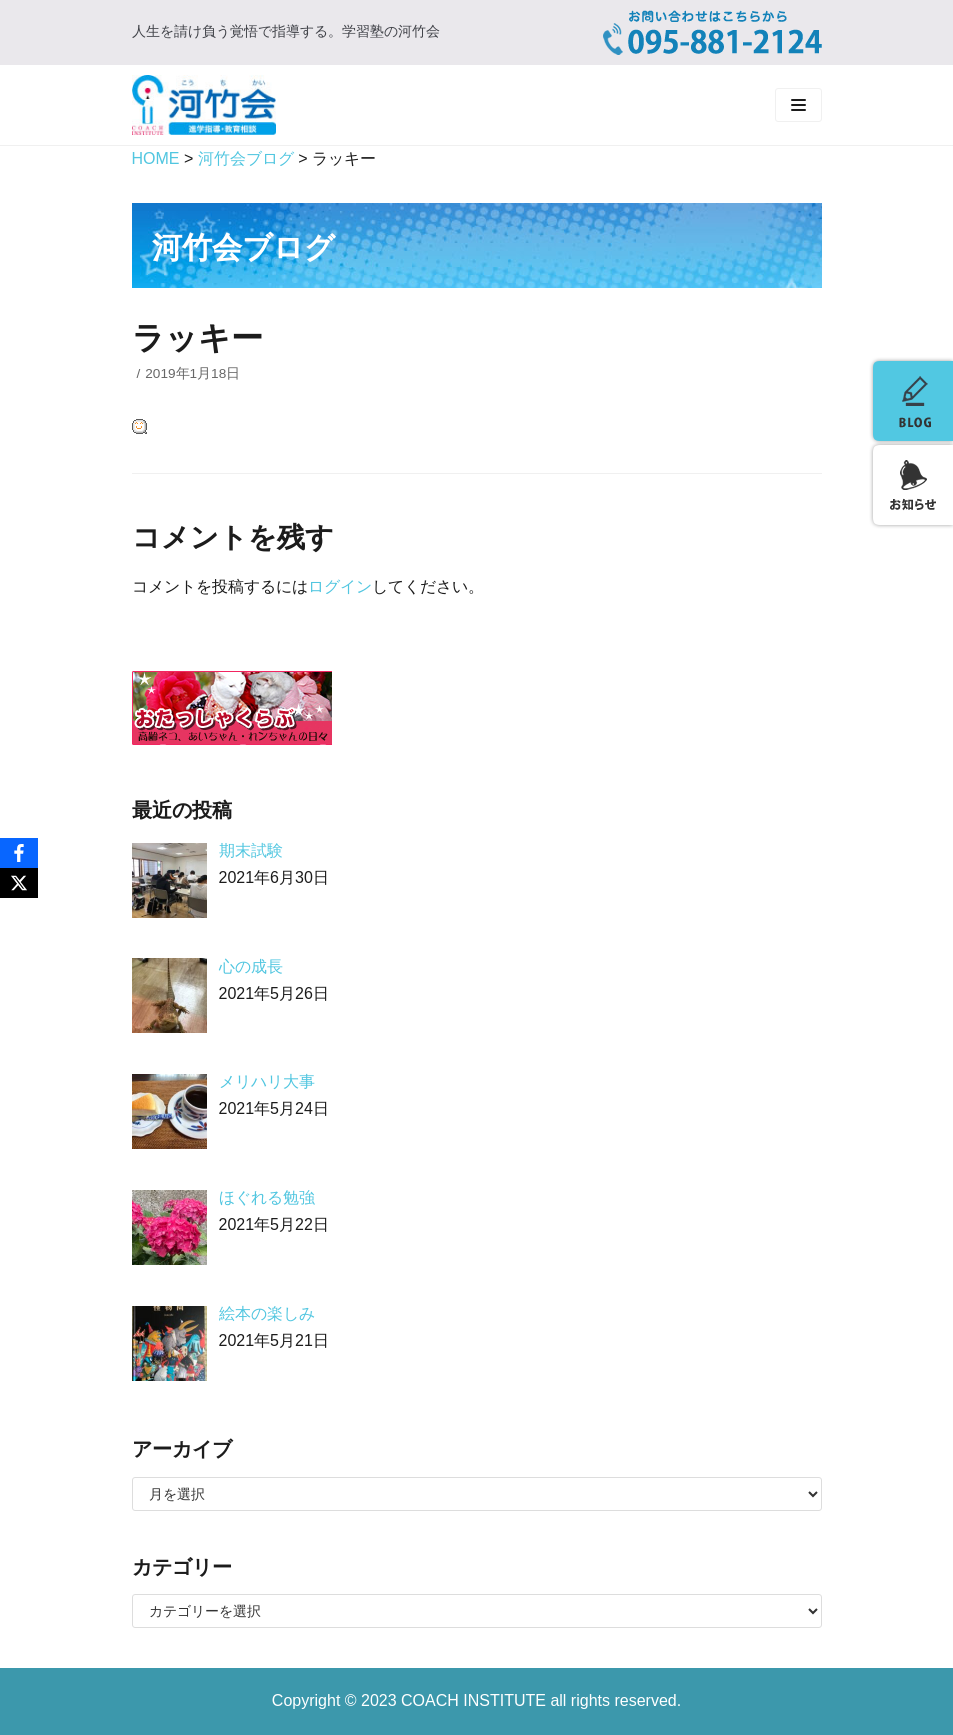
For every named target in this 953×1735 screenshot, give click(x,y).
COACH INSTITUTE (475, 1700)
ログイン (340, 586)
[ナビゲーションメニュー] (798, 105)
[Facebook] (19, 853)
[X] (19, 883)
